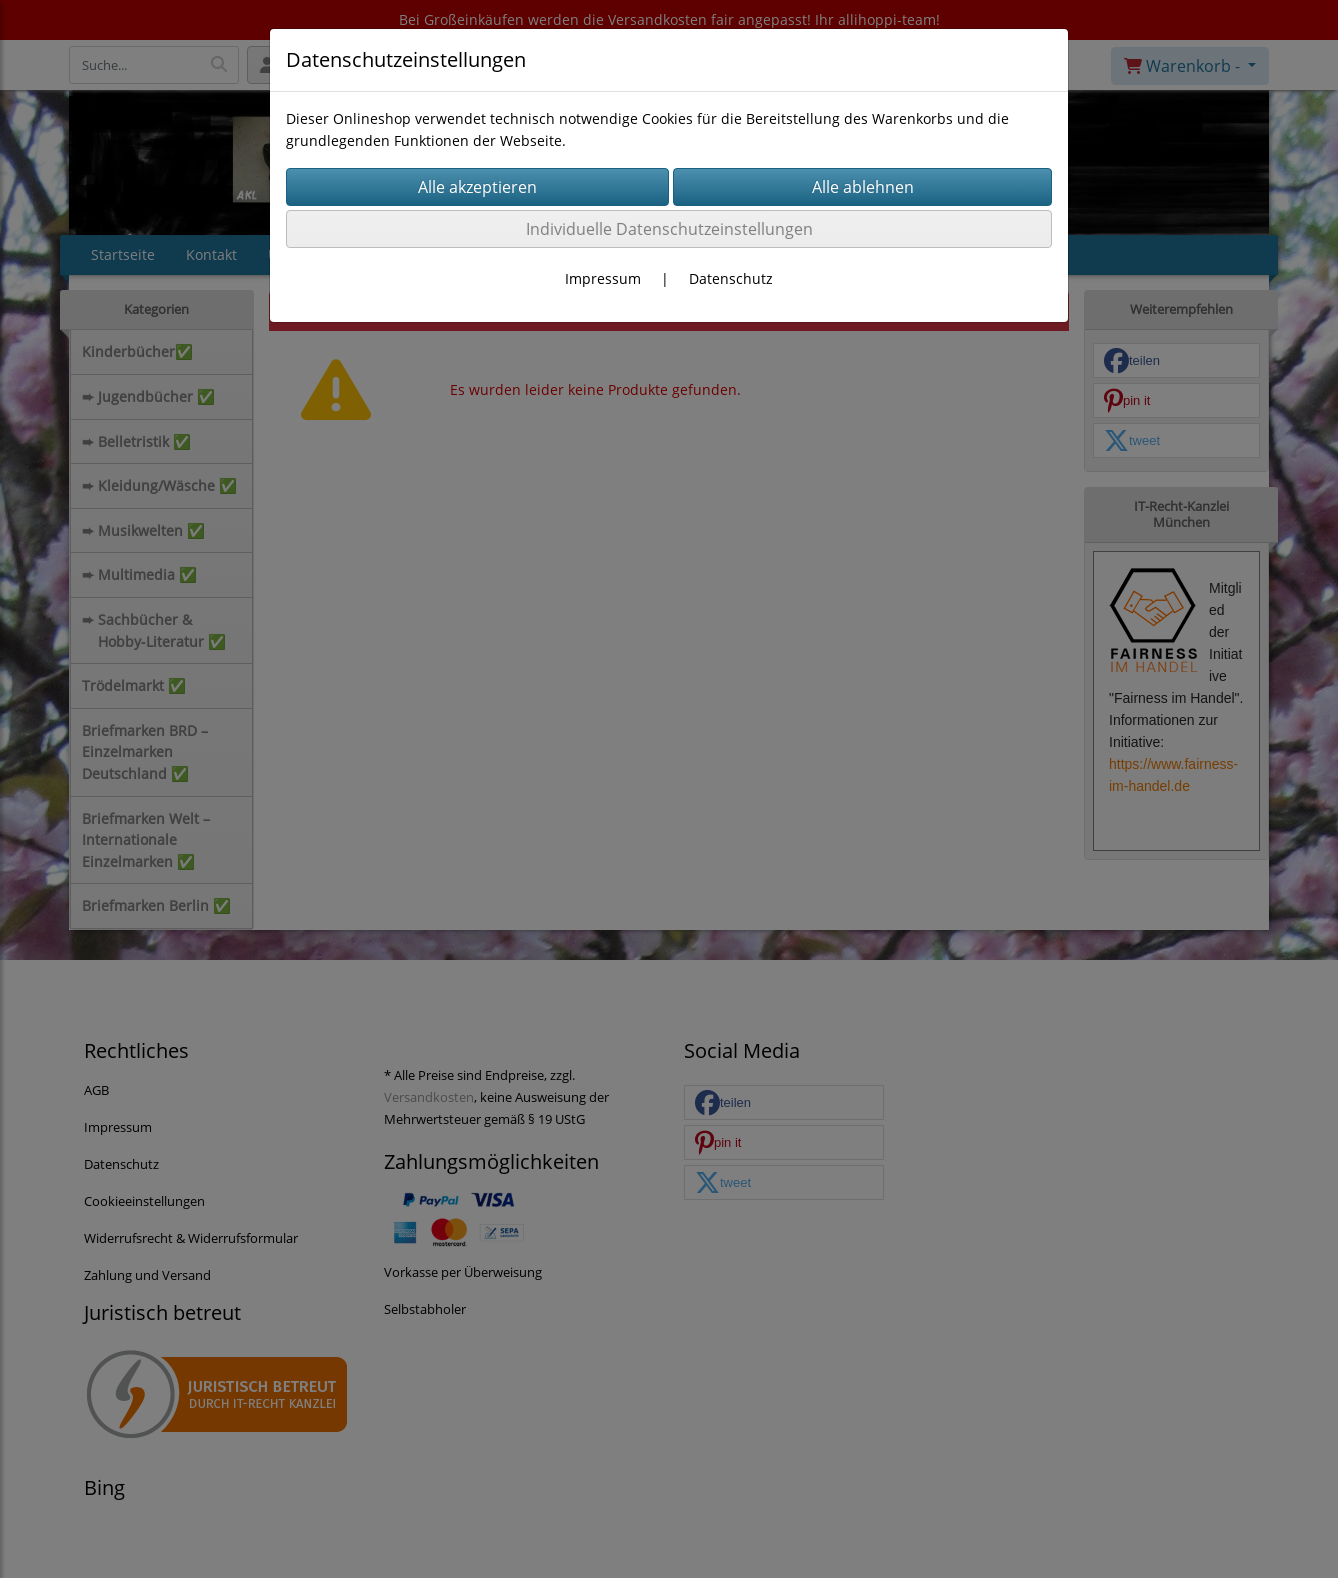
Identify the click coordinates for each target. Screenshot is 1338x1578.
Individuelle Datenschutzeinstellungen (669, 229)
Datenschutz (731, 278)
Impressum (603, 278)
